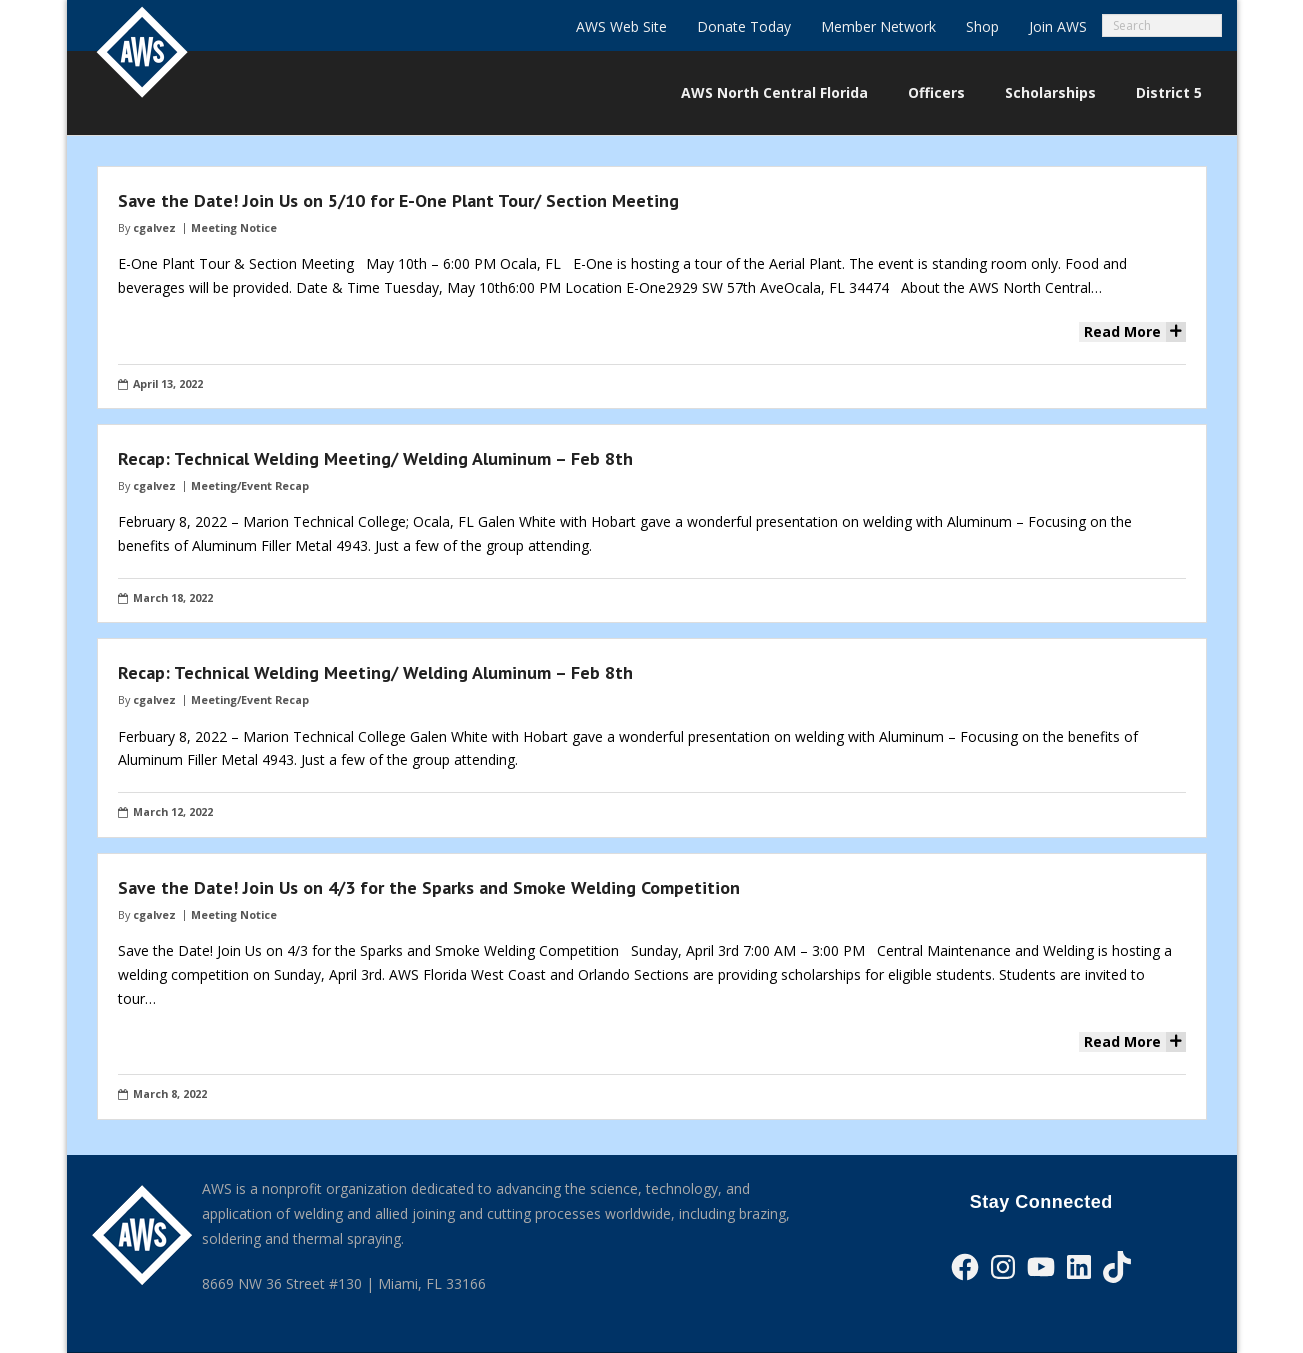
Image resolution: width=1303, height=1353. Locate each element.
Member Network (878, 26)
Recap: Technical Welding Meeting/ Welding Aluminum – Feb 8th (375, 458)
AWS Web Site (621, 26)
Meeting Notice (234, 227)
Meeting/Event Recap (250, 485)
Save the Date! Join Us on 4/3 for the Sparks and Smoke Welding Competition (429, 887)
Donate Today (744, 26)
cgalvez (154, 227)
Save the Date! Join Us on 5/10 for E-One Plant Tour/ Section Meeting (398, 200)
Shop (982, 26)
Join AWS (1058, 26)
